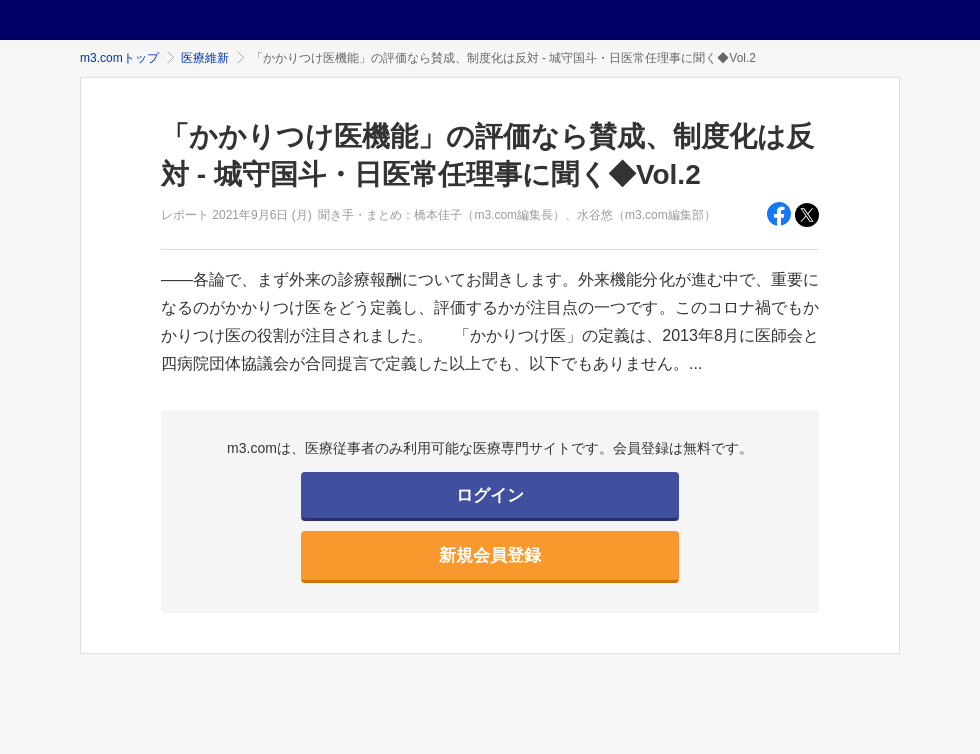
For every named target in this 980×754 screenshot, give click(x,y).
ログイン (490, 495)
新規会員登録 (490, 555)
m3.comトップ (119, 58)
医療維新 (205, 58)
